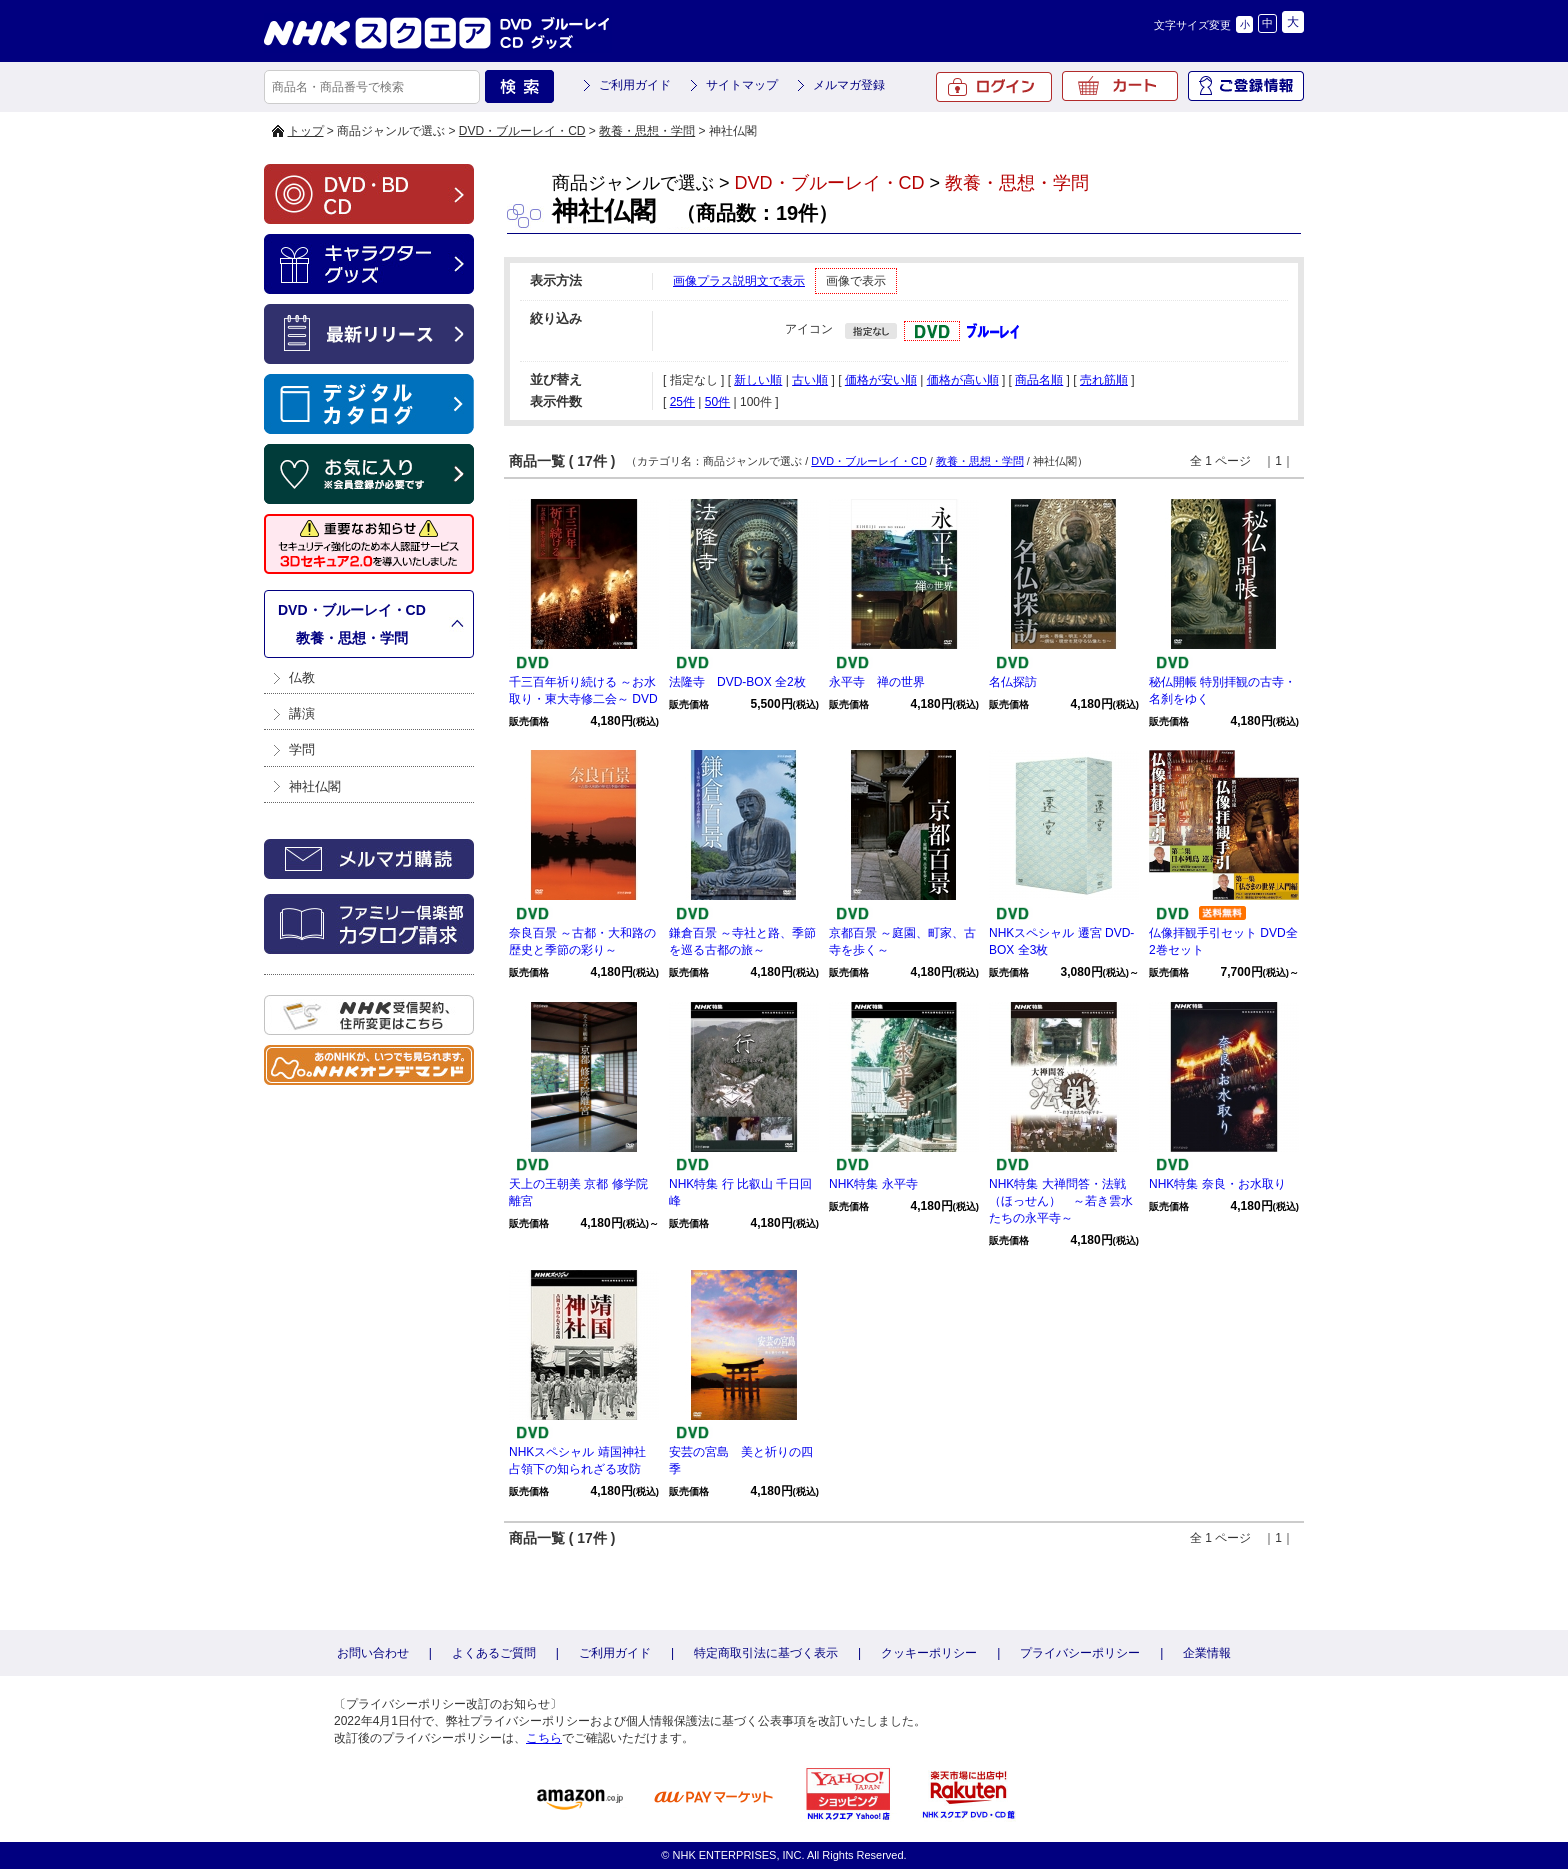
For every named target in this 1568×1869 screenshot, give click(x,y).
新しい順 (758, 380)
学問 (302, 749)
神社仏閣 (315, 786)
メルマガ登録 (849, 85)
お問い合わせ (373, 1653)
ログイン (994, 87)
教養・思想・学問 (647, 131)
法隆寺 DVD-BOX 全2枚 (737, 682)
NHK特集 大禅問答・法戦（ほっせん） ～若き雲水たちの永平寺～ (1061, 1201)
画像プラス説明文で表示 (739, 281)
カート (1120, 86)
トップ (306, 131)
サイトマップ (742, 85)
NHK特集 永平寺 (873, 1184)
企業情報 (1207, 1653)
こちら (544, 1738)
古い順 (810, 380)
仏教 (302, 677)
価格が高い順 (963, 380)
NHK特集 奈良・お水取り (1217, 1184)
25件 (682, 402)
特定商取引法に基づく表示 (766, 1653)
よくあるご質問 (494, 1653)
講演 (302, 713)
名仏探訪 (1013, 682)
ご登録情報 (1246, 86)
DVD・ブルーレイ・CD (522, 131)
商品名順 (1039, 380)
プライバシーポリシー (1080, 1653)
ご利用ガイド (635, 85)
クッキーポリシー (929, 1653)
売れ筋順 (1104, 380)
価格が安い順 (881, 380)
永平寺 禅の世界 (877, 682)
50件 (717, 402)
